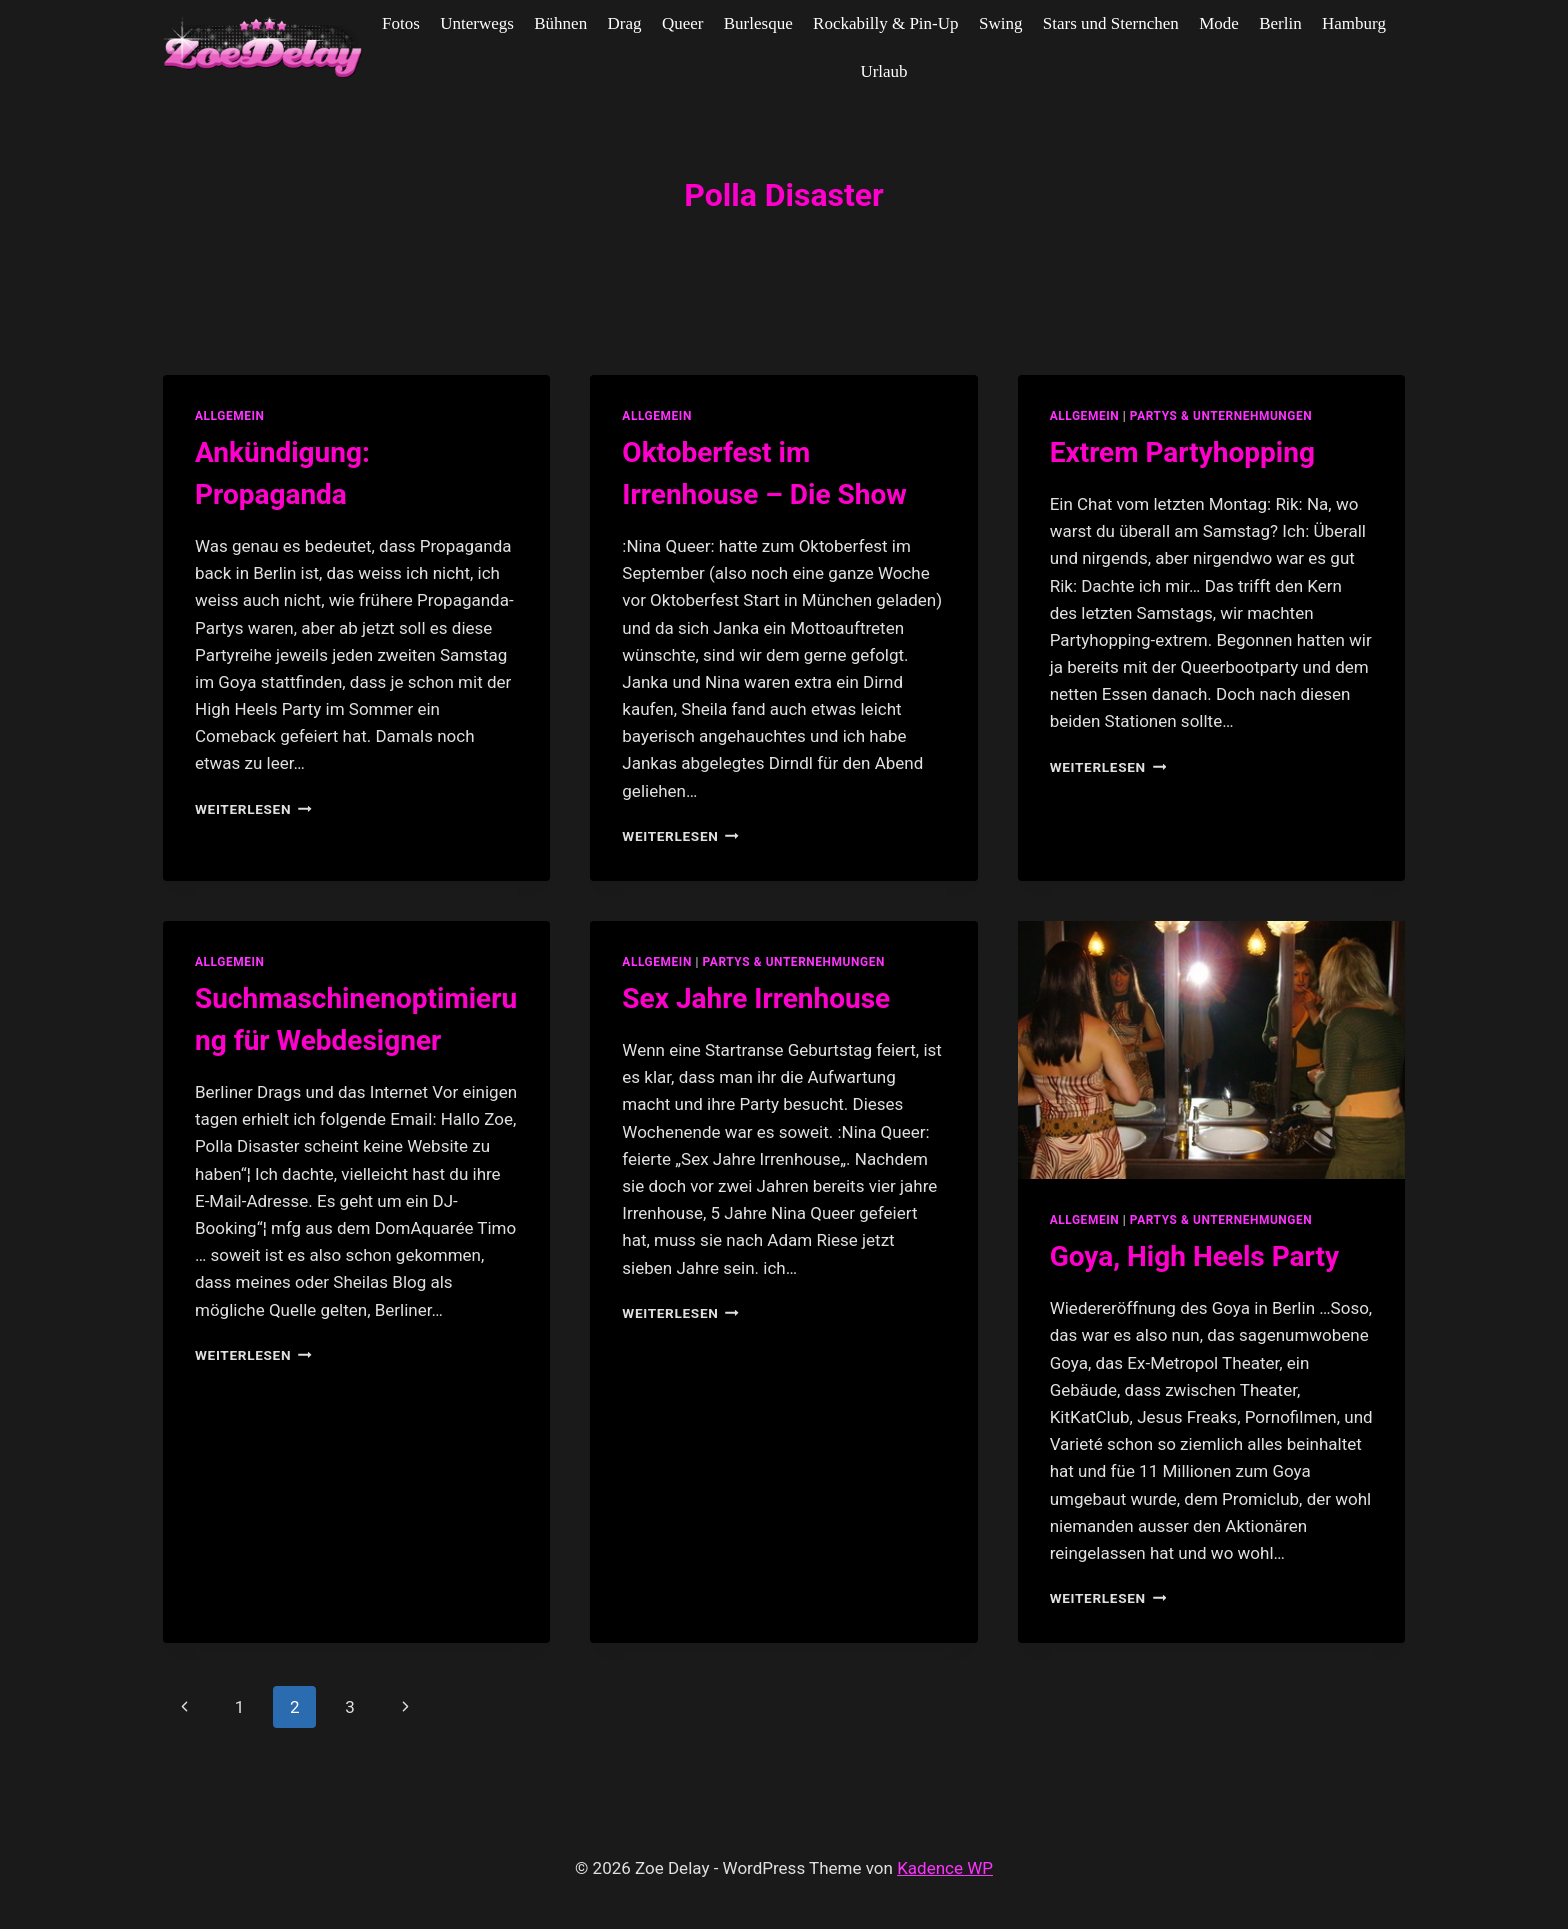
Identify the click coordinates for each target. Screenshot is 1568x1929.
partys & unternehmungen (1221, 416)
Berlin (1280, 23)
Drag (625, 23)
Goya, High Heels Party (1194, 1256)
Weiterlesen (253, 809)
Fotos (401, 23)
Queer (683, 23)
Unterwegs (477, 23)
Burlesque (758, 23)
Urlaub (883, 71)
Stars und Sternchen (1111, 23)
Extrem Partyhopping (1182, 452)
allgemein (230, 416)
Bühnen (560, 23)
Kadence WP (945, 1868)
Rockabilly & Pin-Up (885, 23)
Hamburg (1354, 23)
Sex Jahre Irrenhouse (756, 998)
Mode (1219, 23)
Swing (1000, 23)
